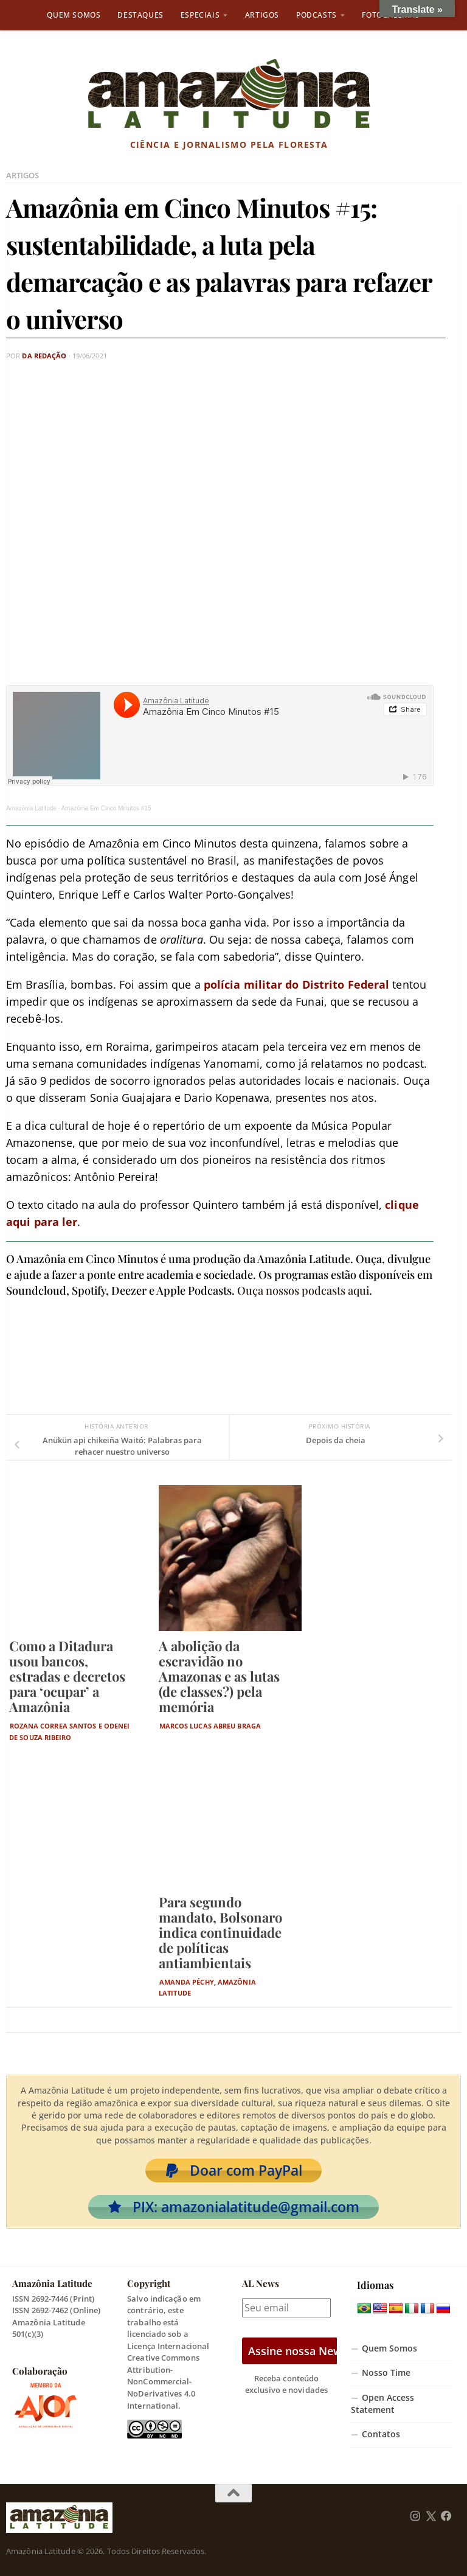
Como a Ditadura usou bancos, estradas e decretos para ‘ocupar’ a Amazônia (67, 1676)
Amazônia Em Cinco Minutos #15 (106, 808)
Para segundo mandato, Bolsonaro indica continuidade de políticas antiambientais (220, 1932)
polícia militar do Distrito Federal (297, 984)
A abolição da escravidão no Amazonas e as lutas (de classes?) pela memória (219, 1676)
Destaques (140, 15)
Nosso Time (386, 2372)
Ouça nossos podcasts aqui (303, 1290)
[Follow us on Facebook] (446, 2516)
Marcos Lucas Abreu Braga (210, 1726)
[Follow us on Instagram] (415, 2516)
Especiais (200, 15)
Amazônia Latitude (31, 808)
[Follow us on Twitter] (431, 2516)
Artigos (262, 15)
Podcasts (316, 15)
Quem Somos (73, 15)
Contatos (381, 2434)
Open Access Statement (382, 2403)
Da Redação (44, 355)
